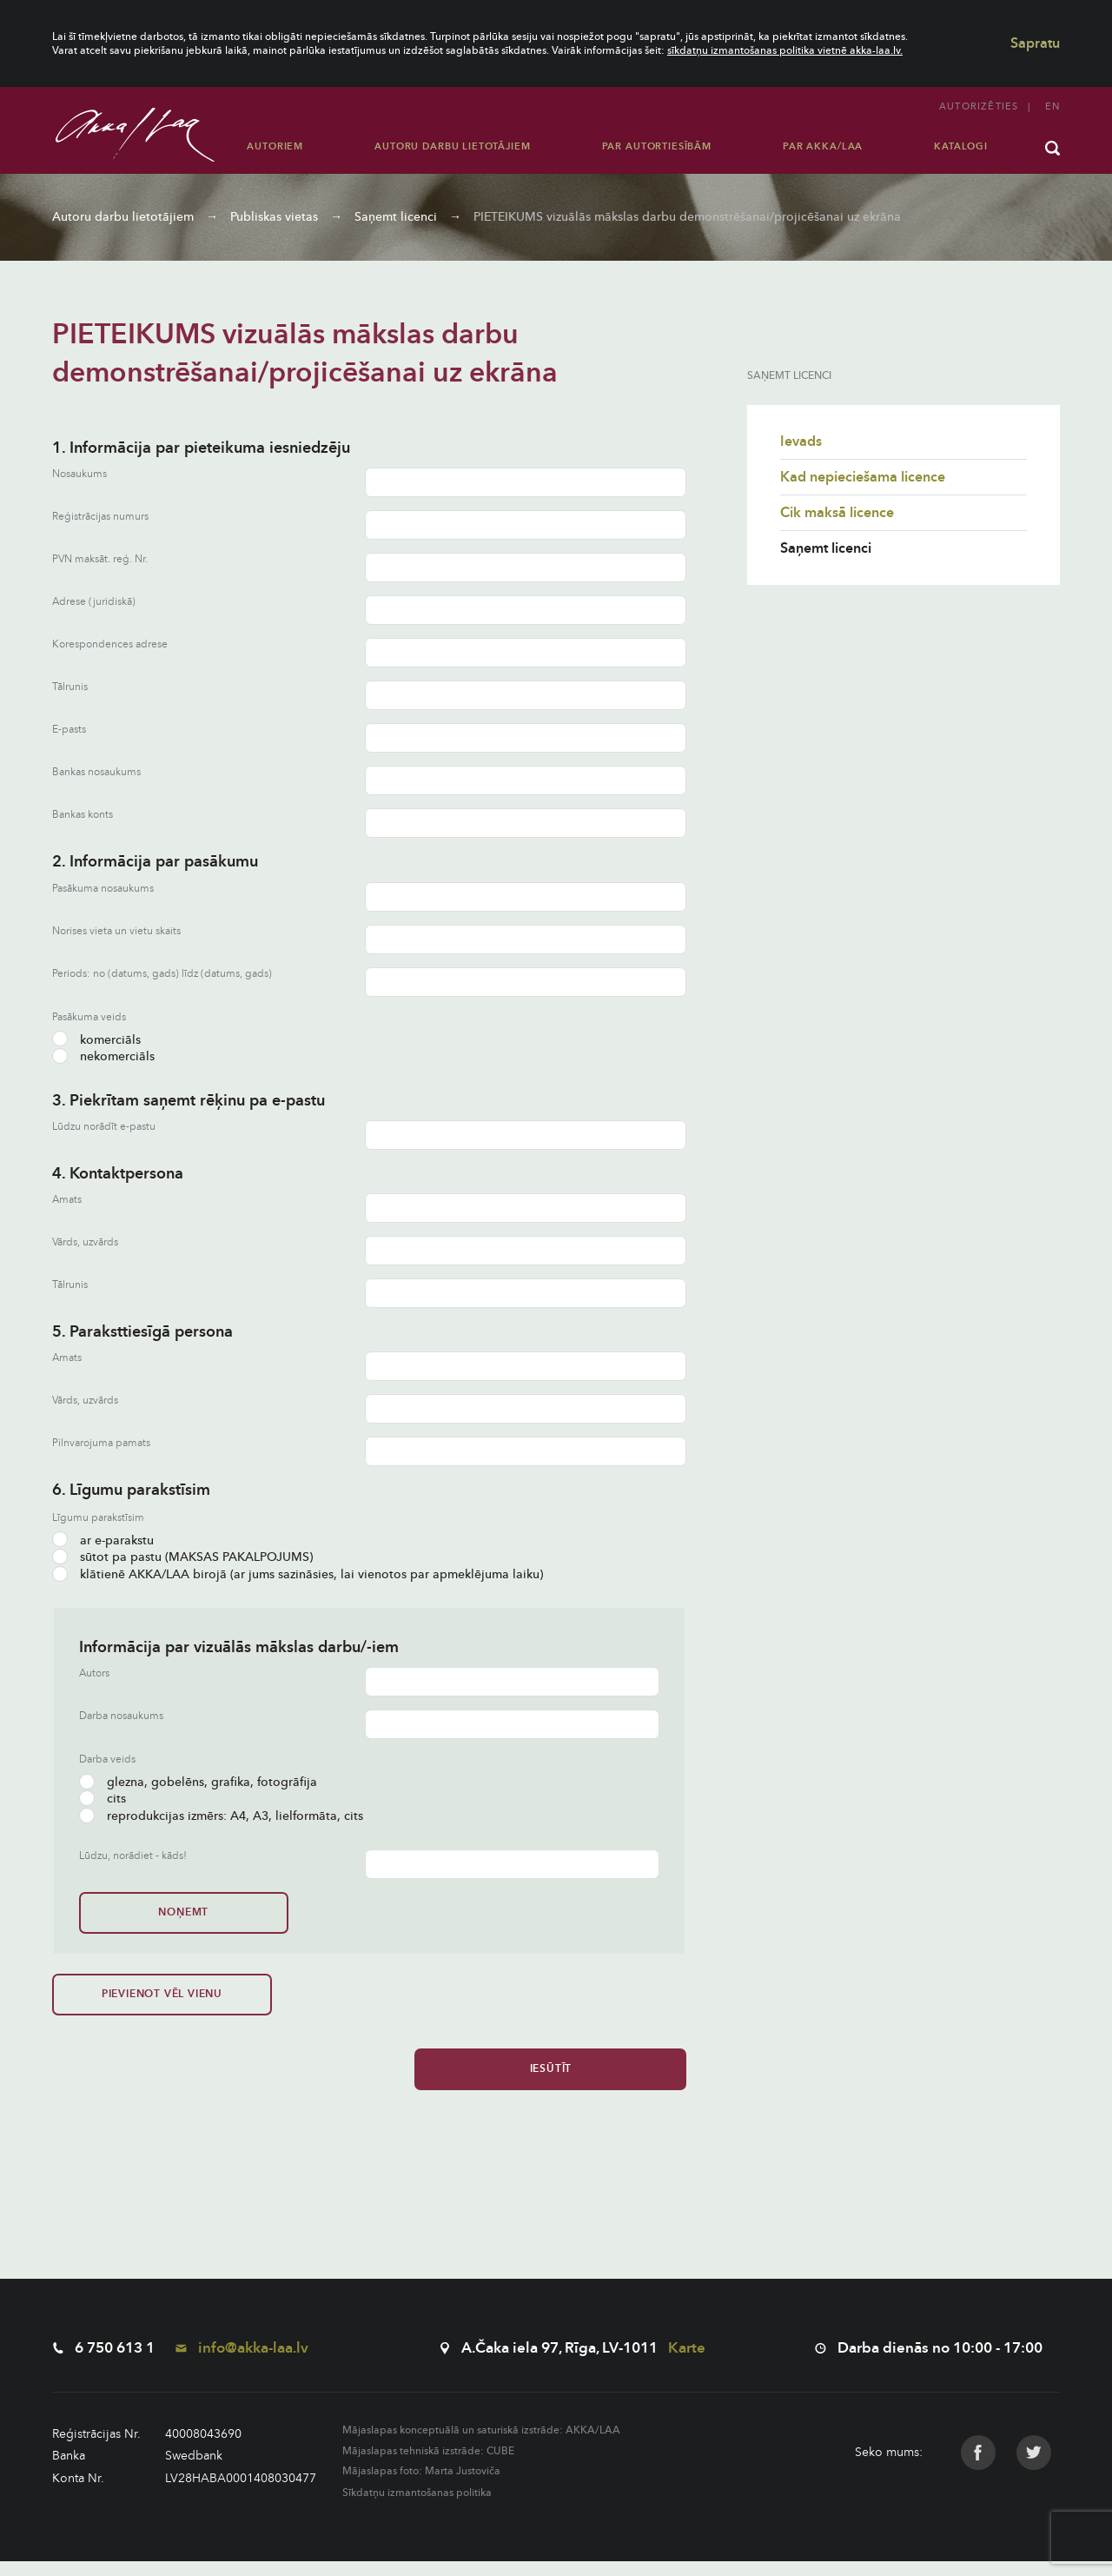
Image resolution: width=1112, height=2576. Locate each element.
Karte (686, 2363)
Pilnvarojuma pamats (101, 1443)
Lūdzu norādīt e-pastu (104, 1126)
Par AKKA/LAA (823, 146)
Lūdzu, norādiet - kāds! (133, 1855)
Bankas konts (82, 814)
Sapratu (1035, 43)
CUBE (500, 2466)
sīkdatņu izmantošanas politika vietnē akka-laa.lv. (785, 50)
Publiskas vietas (274, 217)
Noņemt (138, 1912)
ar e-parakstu (103, 1540)
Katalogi (961, 146)
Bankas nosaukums (96, 772)
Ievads (801, 441)
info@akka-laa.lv (241, 2363)
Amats (67, 1199)
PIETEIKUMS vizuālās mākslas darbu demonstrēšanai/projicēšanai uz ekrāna (687, 217)
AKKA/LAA (593, 2445)
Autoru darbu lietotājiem (452, 146)
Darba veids (107, 1759)
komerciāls (96, 1040)
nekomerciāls (103, 1056)
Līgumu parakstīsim (98, 1517)
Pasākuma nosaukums (103, 888)
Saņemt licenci (395, 217)
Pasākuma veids (89, 1017)
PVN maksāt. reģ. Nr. (100, 559)
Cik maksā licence (837, 512)
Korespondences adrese (110, 644)
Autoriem (275, 146)
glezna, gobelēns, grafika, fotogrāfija (198, 1782)
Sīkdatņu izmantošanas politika (417, 2507)
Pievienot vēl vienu (111, 2001)
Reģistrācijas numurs (100, 516)
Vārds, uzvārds (85, 1242)
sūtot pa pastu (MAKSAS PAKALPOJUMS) (182, 1557)
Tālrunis (70, 687)
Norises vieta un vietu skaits (116, 931)
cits (102, 1798)
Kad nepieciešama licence (862, 477)
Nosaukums (79, 474)
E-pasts (69, 729)
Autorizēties (978, 106)
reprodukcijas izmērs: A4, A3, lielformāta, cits (221, 1816)
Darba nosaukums (121, 1716)
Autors (94, 1673)
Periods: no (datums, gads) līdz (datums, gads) (162, 973)
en (1052, 106)
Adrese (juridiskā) (94, 601)
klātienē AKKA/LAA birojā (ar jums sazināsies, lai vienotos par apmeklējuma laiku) (297, 1574)
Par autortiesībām (657, 146)
